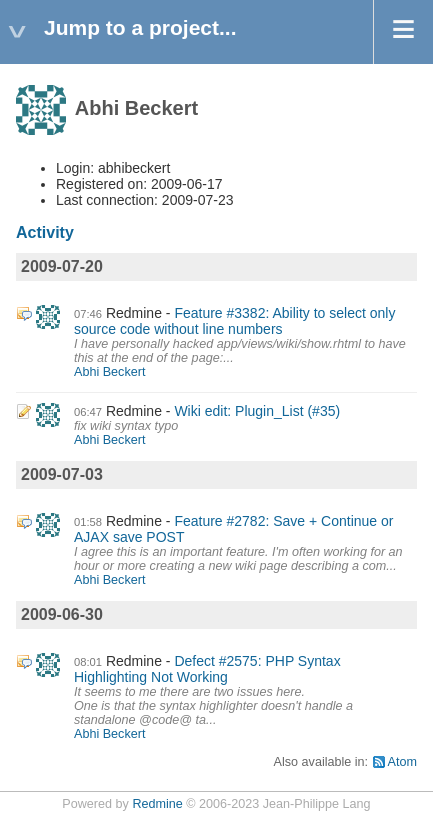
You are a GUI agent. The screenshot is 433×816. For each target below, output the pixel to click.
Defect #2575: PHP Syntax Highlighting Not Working (207, 669)
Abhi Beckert (109, 372)
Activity (45, 232)
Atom (402, 762)
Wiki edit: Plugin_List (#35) (257, 411)
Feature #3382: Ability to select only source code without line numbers (234, 321)
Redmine (157, 804)
